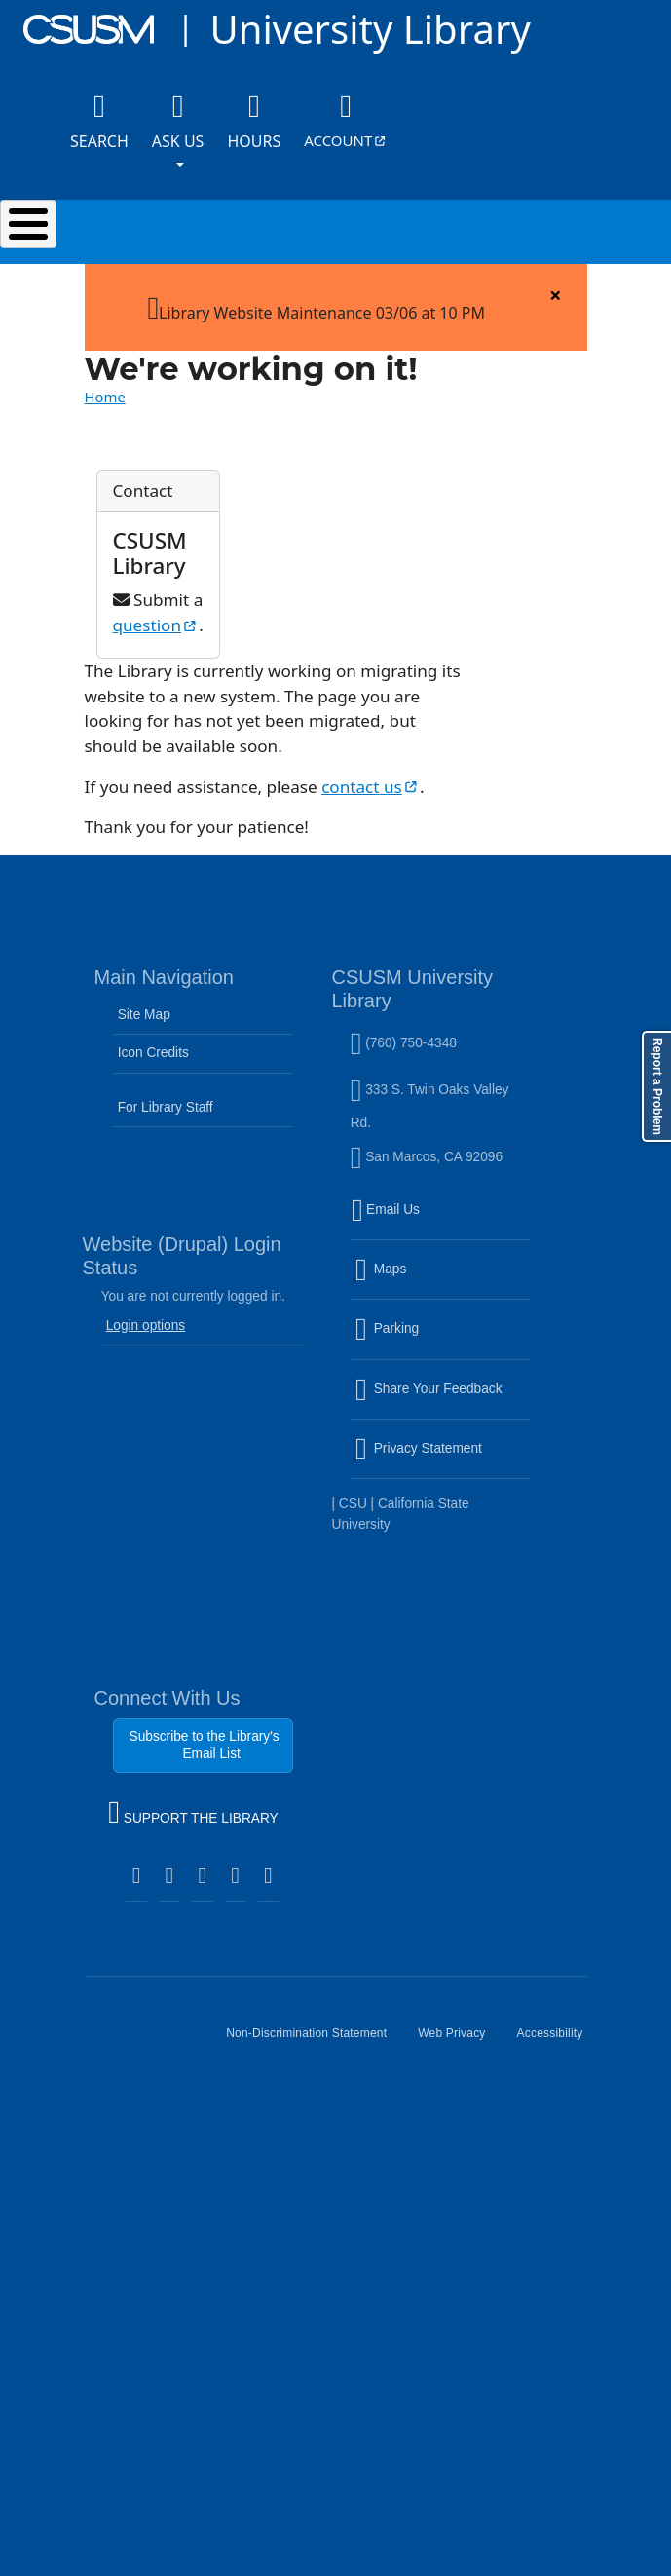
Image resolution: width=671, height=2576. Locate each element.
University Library (369, 29)
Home (105, 396)
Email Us (443, 1220)
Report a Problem (657, 1086)
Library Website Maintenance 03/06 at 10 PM (316, 306)
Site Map (144, 1014)
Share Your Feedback (429, 1388)
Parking (429, 1340)
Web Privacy (459, 2041)
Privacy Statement (443, 1460)
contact (370, 787)
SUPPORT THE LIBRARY (193, 1815)
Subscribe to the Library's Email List (205, 1744)
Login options (146, 1325)
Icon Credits (153, 1052)
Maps (422, 1281)
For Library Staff (165, 1107)
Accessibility (558, 2041)
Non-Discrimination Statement (314, 2041)
